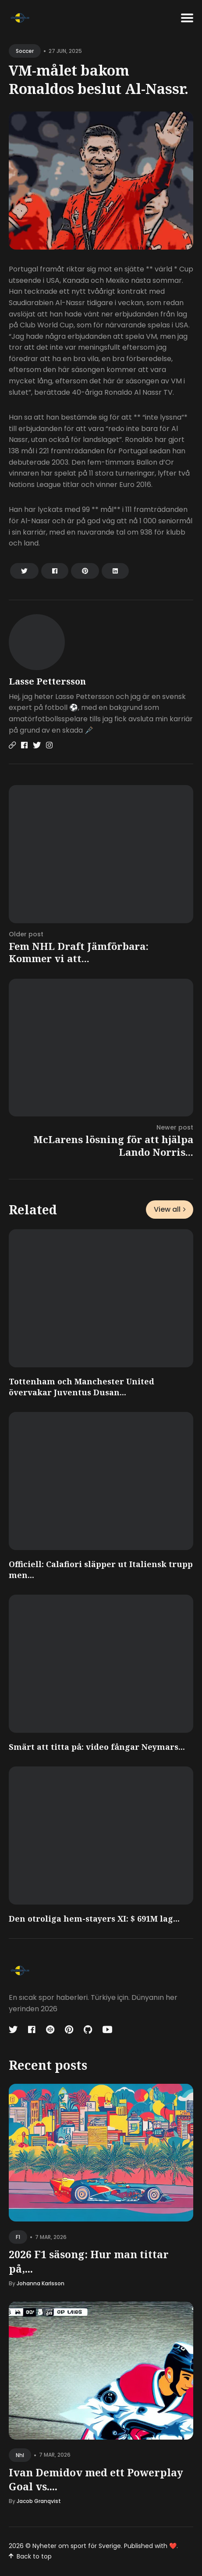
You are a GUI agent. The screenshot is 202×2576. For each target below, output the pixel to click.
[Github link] (88, 2029)
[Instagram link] (49, 745)
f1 (18, 2237)
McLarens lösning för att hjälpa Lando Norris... (113, 1145)
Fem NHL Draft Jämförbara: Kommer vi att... (79, 952)
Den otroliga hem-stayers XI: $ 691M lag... (94, 1918)
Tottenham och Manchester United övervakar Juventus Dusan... (81, 1387)
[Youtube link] (107, 2029)
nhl (20, 2455)
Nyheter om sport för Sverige (76, 2545)
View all (169, 1209)
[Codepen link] (50, 2029)
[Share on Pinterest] (85, 571)
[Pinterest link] (69, 2029)
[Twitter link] (37, 745)
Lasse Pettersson (47, 681)
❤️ (173, 2545)
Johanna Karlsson (40, 2283)
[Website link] (12, 745)
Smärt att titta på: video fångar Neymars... (97, 1747)
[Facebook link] (24, 745)
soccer (25, 51)
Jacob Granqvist (39, 2501)
